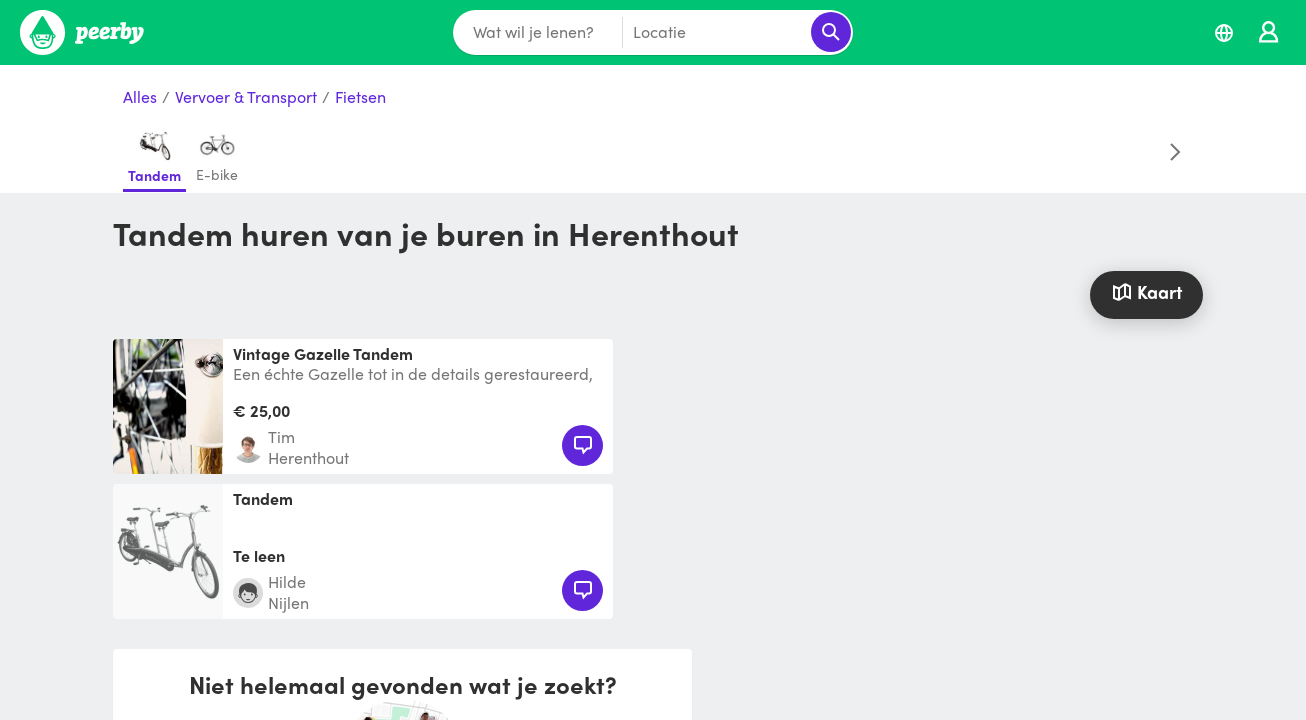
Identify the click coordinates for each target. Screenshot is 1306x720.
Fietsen (360, 97)
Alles (140, 97)
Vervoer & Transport (246, 97)
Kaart (1146, 291)
